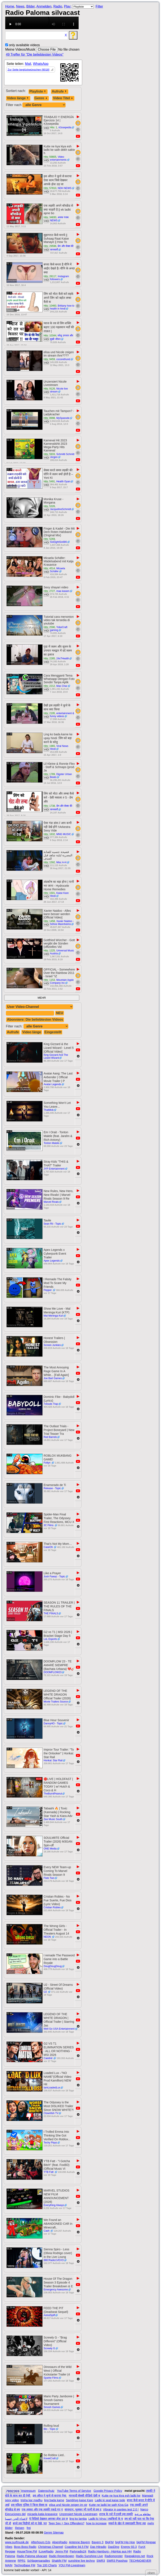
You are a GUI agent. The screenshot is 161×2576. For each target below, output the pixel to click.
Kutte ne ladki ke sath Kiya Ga (108, 2504)
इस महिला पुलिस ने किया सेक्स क (29, 2504)
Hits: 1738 (49, 805)
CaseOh (48, 1547)
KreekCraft (50, 2458)
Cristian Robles (52, 1907)
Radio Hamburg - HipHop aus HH (110, 2551)
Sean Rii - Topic (52, 1223)
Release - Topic (52, 1488)
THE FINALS (51, 1613)
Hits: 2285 (49, 658)
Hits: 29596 (50, 246)
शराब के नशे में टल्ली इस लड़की (116, 2514)
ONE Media (50, 1848)
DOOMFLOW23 (52, 1672)
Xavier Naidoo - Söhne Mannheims (62, 923)
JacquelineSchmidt (60, 509)
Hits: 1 (53, 127)
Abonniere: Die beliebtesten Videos (35, 1019)
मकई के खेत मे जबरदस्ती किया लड (127, 2523)
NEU (59, 1013)
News (20, 6)
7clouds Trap (51, 1403)
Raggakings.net (135, 2556)
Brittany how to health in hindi (62, 307)
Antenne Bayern (79, 2542)
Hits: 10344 (50, 335)
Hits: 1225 (49, 950)
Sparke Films (51, 2377)
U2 (46, 1991)
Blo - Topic (49, 2429)
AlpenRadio (59, 2542)
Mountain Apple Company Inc (62, 981)
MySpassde (63, 418)
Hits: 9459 (49, 359)
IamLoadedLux (52, 2087)
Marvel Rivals (51, 1201)
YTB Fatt (49, 2172)
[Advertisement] (120, 71)
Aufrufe (60, 91)
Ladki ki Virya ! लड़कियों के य (105, 2518)
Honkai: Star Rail (53, 1760)
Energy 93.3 (129, 2546)
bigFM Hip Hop (125, 2542)
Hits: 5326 (49, 506)
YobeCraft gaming (58, 629)
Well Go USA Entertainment (59, 2028)
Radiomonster (114, 2556)
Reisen (19, 2528)
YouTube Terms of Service (74, 2490)
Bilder (30, 6)
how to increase (96, 2523)
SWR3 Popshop (117, 2560)
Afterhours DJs (41, 2542)
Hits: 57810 (50, 188)
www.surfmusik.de (17, 2542)
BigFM (109, 2542)
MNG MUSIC (63, 834)
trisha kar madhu (31, 2500)
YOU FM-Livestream (71, 2565)
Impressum (28, 2490)
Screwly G (49, 2348)
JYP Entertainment (54, 1168)
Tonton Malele (51, 1143)
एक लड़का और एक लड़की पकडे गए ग (42, 2509)
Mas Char (61, 686)
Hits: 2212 (49, 686)
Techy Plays (50, 2142)
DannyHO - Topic (53, 1723)
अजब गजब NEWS (59, 219)
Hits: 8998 (49, 418)
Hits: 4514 (49, 568)
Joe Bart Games (53, 1378)
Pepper (48, 1290)
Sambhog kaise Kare (79, 2500)
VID (46, 128)
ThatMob (48, 1109)
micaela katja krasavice (42, 2514)
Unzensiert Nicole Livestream (78, 2514)
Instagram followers (59, 278)
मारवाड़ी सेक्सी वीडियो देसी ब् (84, 2495)
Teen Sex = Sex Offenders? (66, 2523)
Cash (47, 2230)
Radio (57, 6)
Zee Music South (53, 1819)
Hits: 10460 (50, 305)
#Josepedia (64, 127)
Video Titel (63, 98)
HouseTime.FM (27, 2551)
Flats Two (49, 1878)
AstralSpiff (49, 2315)
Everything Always (54, 2205)
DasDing (113, 2546)
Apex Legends (52, 1260)
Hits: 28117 (50, 276)
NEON (48, 1936)
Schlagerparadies (38, 2560)
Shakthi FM (59, 2560)
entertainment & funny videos (62, 715)
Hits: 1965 (49, 746)
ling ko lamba (78, 2518)
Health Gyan (63, 481)
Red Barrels (50, 1437)
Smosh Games (52, 2407)
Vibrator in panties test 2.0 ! (121, 2509)
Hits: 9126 (49, 388)
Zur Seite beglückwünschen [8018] (28, 69)
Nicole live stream (59, 390)
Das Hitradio (98, 2546)
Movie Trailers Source (56, 1701)
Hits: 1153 (49, 979)
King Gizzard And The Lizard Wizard (56, 1056)
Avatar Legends (52, 1084)
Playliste (38, 91)
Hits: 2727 (49, 591)
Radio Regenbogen (61, 2556)
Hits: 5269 (49, 539)
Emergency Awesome (56, 2289)
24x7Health (62, 658)
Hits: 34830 (50, 217)
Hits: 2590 (49, 627)
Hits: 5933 (49, 454)
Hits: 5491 (49, 481)
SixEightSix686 (58, 541)
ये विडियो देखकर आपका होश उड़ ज (48, 2518)
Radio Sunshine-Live (89, 2556)
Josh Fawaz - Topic (54, 1576)
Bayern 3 (97, 2542)
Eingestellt (52, 1032)
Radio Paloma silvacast (32, 2556)
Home (9, 6)
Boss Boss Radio (25, 2546)
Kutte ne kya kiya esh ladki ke (121, 2495)
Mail (28, 64)
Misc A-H (61, 862)
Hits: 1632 (49, 834)
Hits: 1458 (49, 921)
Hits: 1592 (49, 862)
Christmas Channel (50, 2546)
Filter (99, 6)
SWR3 (100, 2560)
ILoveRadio (46, 2551)
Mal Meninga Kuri (53, 1315)
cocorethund (63, 359)
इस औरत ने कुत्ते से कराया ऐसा (50, 2495)
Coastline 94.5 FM (76, 2546)
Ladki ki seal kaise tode (110, 2500)
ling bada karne (54, 2500)
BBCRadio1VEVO (54, 2260)
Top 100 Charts (47, 2565)
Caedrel (48, 2058)
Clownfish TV (51, 2113)
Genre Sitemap (54, 2532)
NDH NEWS (64, 188)
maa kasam (62, 591)
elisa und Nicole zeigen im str (68, 2504)
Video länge (18, 98)
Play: (67, 6)
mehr (150, 2523)
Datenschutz (46, 2490)
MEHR (42, 997)
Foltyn (47, 1462)
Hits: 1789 (49, 774)
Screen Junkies (52, 1345)
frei (29, 2528)
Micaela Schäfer (57, 570)
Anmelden (44, 6)
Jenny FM (61, 2551)
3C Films (49, 1525)
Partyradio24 (78, 2551)
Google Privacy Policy (107, 2490)
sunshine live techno (81, 2560)
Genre (41, 98)
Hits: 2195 (49, 713)
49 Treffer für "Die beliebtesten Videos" (35, 54)
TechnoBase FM (24, 2565)
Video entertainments (58, 158)
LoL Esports (50, 1639)
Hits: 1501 (49, 893)
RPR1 (21, 2560)
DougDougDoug (53, 1966)
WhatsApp (40, 64)
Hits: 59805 (50, 156)
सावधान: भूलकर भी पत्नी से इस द (83, 2509)
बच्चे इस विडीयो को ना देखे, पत (30, 2523)
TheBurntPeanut (53, 1793)
